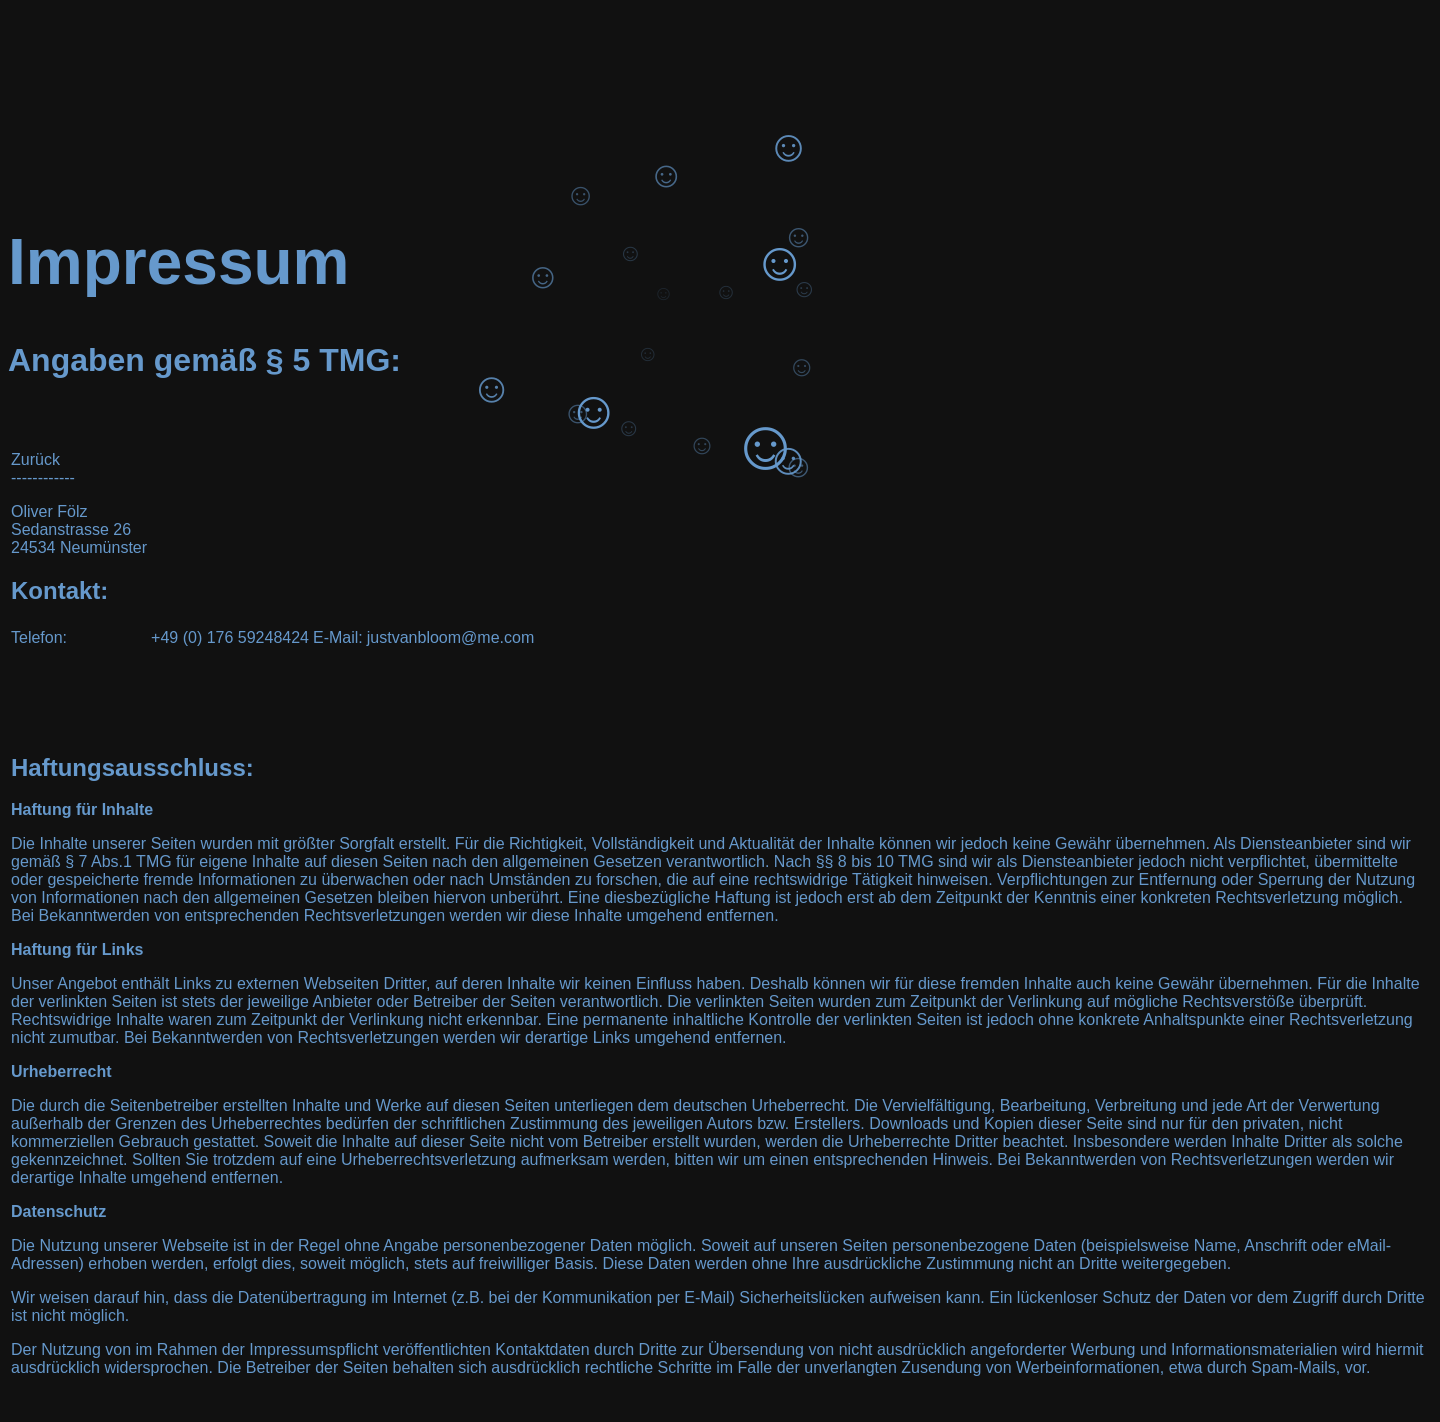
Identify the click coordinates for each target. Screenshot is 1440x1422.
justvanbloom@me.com (450, 637)
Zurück (35, 459)
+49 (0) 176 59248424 (230, 637)
